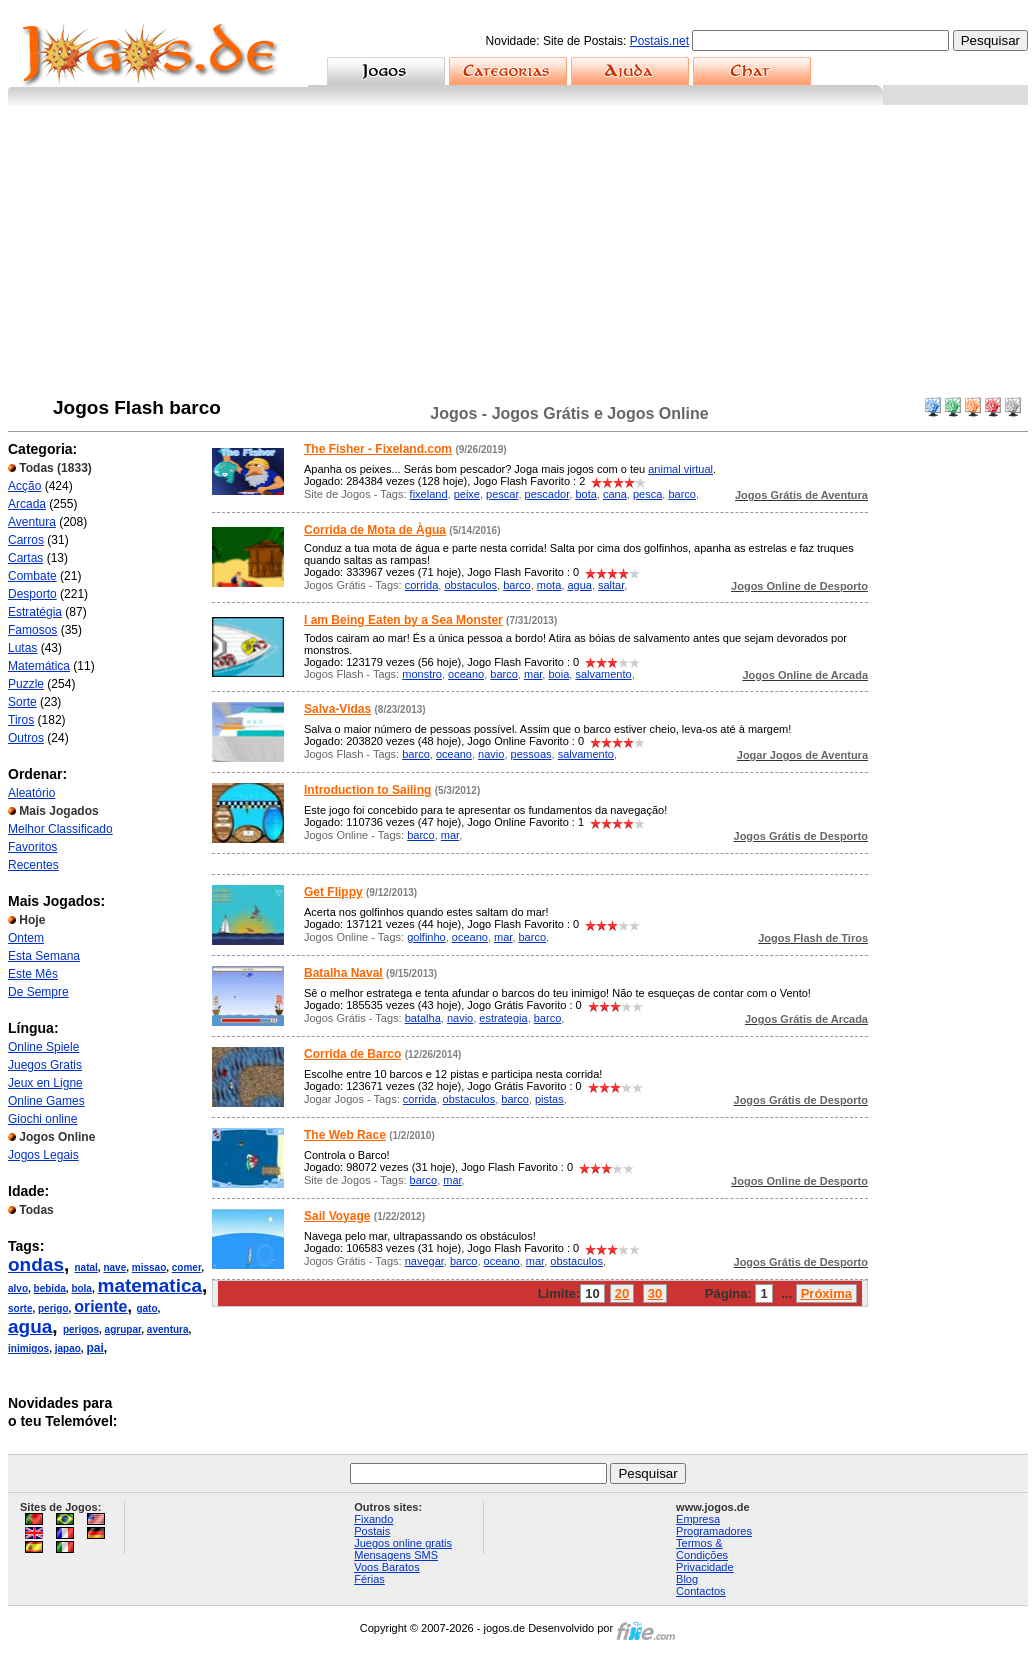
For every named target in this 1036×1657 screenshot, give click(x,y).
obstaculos (470, 585)
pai (94, 1348)
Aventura (32, 522)
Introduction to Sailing (367, 790)
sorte (20, 1308)
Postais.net (659, 41)
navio (491, 754)
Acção (24, 486)
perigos (81, 1329)
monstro (422, 674)
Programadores (714, 1531)
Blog (687, 1579)
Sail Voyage (337, 1216)
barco (682, 494)
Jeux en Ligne (45, 1083)
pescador (547, 494)
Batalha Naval (343, 973)
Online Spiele (43, 1047)
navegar (424, 1261)
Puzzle (26, 684)
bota (585, 494)
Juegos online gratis (403, 1543)
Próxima (826, 1293)
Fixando (373, 1519)
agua (30, 1326)
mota (549, 585)
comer (186, 1267)
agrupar (123, 1329)
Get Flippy (333, 892)
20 (622, 1293)
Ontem (26, 938)
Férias (369, 1579)
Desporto (32, 594)
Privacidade (704, 1567)
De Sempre (38, 992)
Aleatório (31, 793)
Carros (26, 540)
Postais (372, 1531)
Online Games (46, 1101)
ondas (36, 1264)
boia (558, 674)
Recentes (33, 865)
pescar (502, 494)
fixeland (429, 494)
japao (68, 1348)
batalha (423, 1018)
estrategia (503, 1018)
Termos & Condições (702, 1549)
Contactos (701, 1591)
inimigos (28, 1348)
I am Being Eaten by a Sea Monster (403, 620)
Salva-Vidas (337, 709)
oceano (466, 674)
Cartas (25, 558)
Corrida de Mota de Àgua (375, 530)
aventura (168, 1329)
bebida (50, 1288)
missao (149, 1267)
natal (86, 1267)
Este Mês (33, 974)
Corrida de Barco (352, 1054)
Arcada (27, 504)
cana (615, 494)
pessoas (531, 754)
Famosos (32, 630)
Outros (26, 738)
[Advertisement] (518, 255)
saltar (611, 585)
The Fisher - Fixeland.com (378, 449)
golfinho (426, 937)
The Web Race (345, 1135)
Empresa (698, 1519)
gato (146, 1308)
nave (114, 1267)
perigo (53, 1308)
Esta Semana (44, 956)
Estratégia (35, 612)
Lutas (22, 648)
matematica (150, 1285)
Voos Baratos (386, 1567)
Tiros (21, 720)
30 (655, 1293)
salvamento (603, 674)
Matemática (39, 666)
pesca (647, 494)
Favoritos (32, 847)
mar (533, 674)
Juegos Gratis (45, 1065)
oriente (100, 1306)
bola (81, 1288)
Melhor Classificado (60, 829)
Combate (32, 576)
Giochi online (42, 1119)
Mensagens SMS (396, 1555)
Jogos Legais (43, 1155)
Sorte (22, 702)
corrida (422, 585)
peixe (467, 494)
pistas (549, 1099)
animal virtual (680, 469)
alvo (18, 1288)
